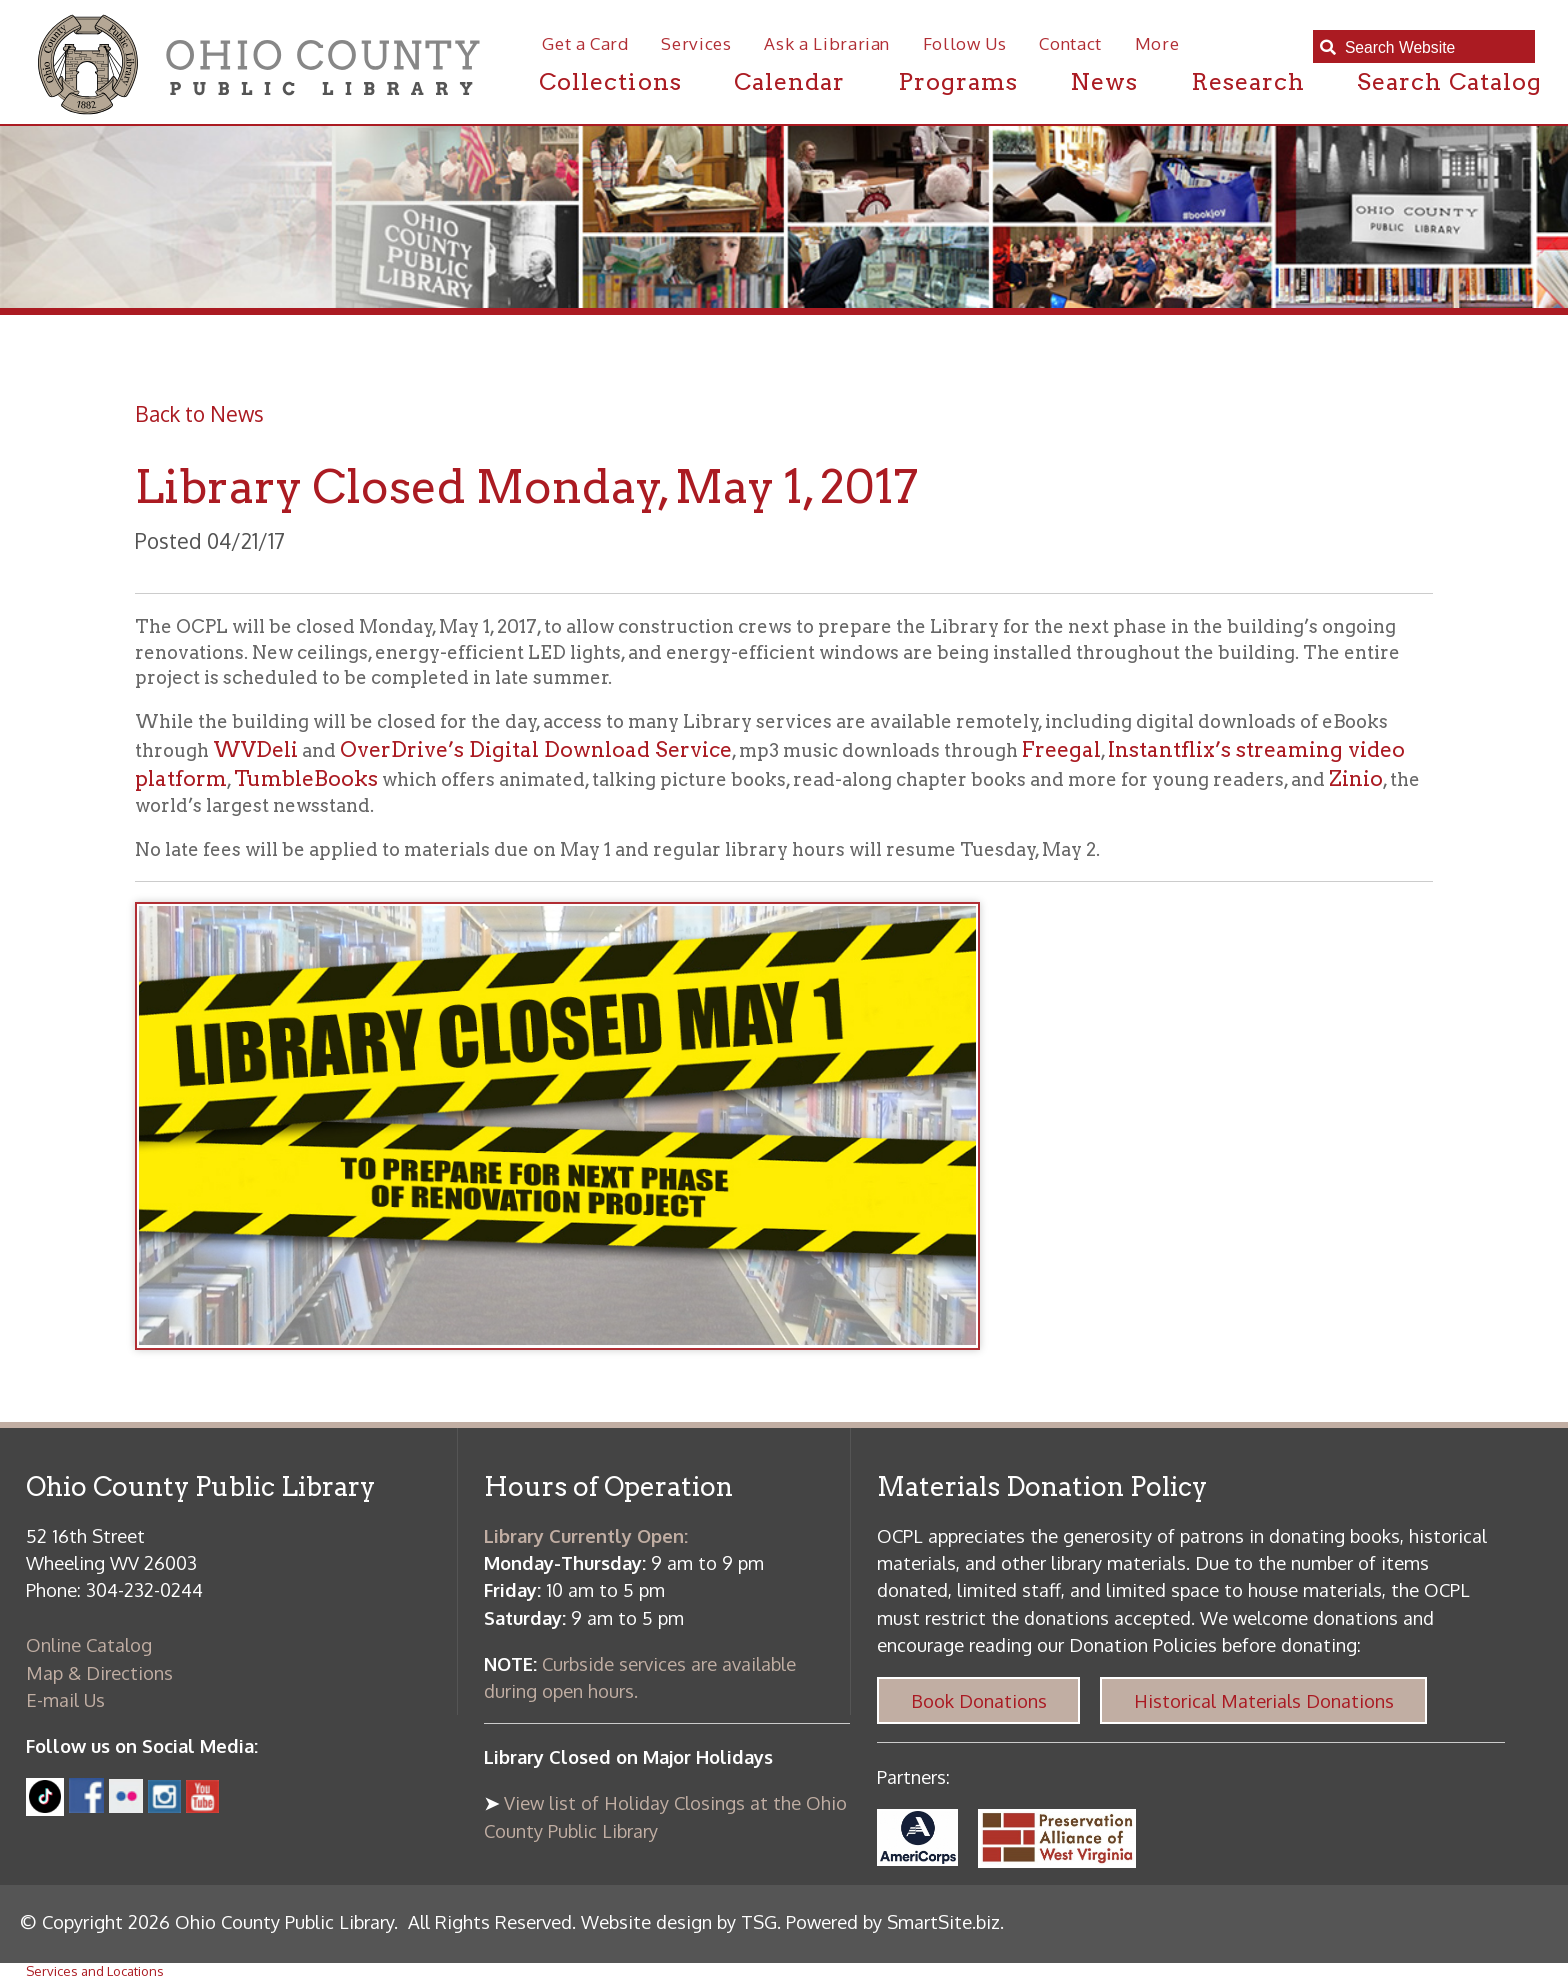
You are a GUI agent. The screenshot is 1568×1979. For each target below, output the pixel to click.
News (1104, 81)
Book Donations (979, 1700)
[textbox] (1433, 47)
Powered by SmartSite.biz (893, 1921)
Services (696, 43)
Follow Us (965, 43)
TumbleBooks (306, 778)
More (1157, 43)
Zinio (1356, 778)
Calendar (789, 81)
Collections (610, 81)
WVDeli (255, 749)
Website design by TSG (679, 1921)
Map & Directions (99, 1672)
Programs (958, 81)
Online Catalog (89, 1644)
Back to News (199, 414)
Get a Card (585, 43)
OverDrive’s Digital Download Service (536, 749)
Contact (1070, 43)
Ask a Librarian (827, 43)
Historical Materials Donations (1264, 1700)
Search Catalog (1449, 81)
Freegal (1061, 749)
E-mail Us (65, 1699)
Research (1248, 81)
